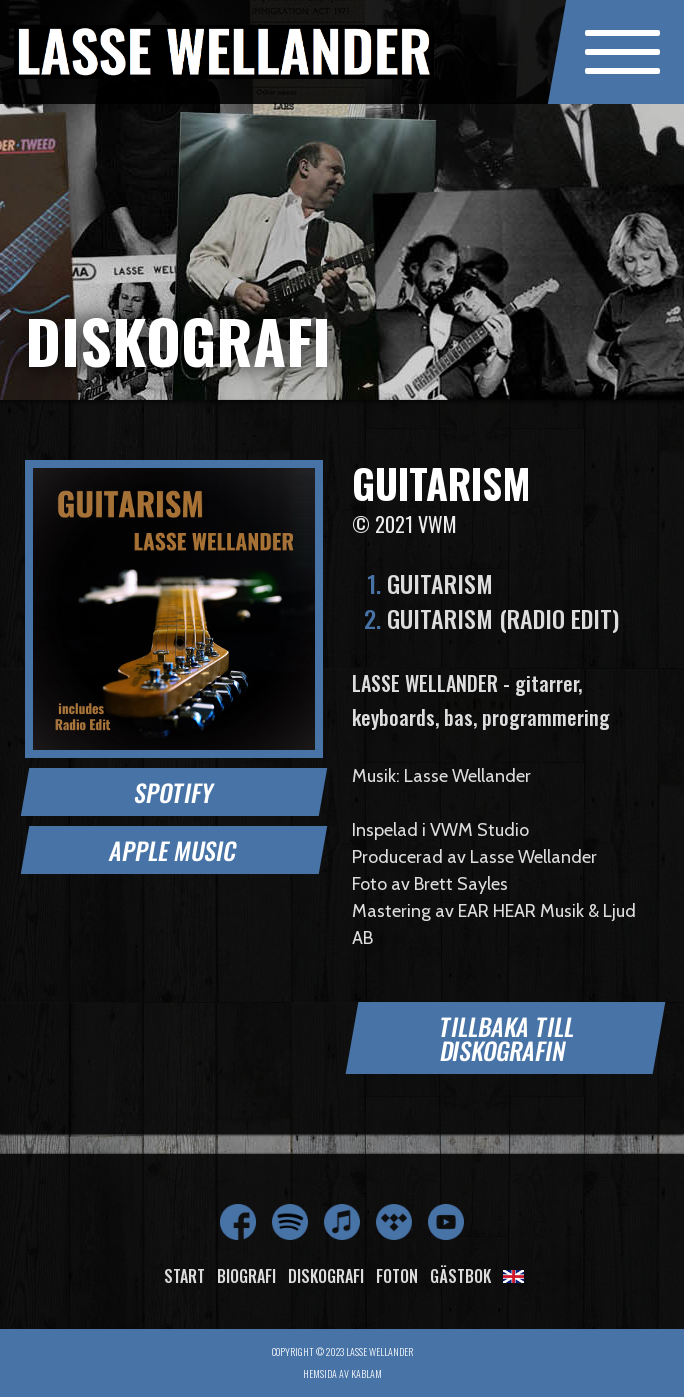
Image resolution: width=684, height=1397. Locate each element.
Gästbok (460, 1276)
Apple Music (173, 850)
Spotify (174, 792)
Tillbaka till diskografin (507, 1038)
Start (184, 1276)
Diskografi (326, 1276)
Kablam (366, 1373)
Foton (397, 1276)
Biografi (246, 1276)
